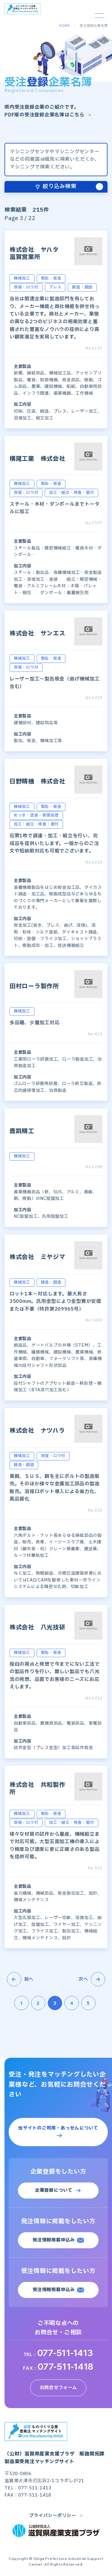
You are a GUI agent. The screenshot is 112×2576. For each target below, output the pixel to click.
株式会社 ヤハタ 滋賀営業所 (37, 253)
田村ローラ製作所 (34, 986)
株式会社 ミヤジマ (37, 1257)
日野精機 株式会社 (37, 781)
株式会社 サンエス (37, 633)
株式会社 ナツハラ (37, 1430)
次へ (92, 1979)
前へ (20, 1979)
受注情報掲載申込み (54, 2289)
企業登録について (54, 2190)
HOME (64, 25)
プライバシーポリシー (52, 2515)
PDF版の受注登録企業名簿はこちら (44, 114)
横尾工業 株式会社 (37, 459)
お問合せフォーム (58, 2387)
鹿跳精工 (22, 1131)
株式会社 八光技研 (37, 1627)
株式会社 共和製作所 (37, 1789)
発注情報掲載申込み (54, 2240)
